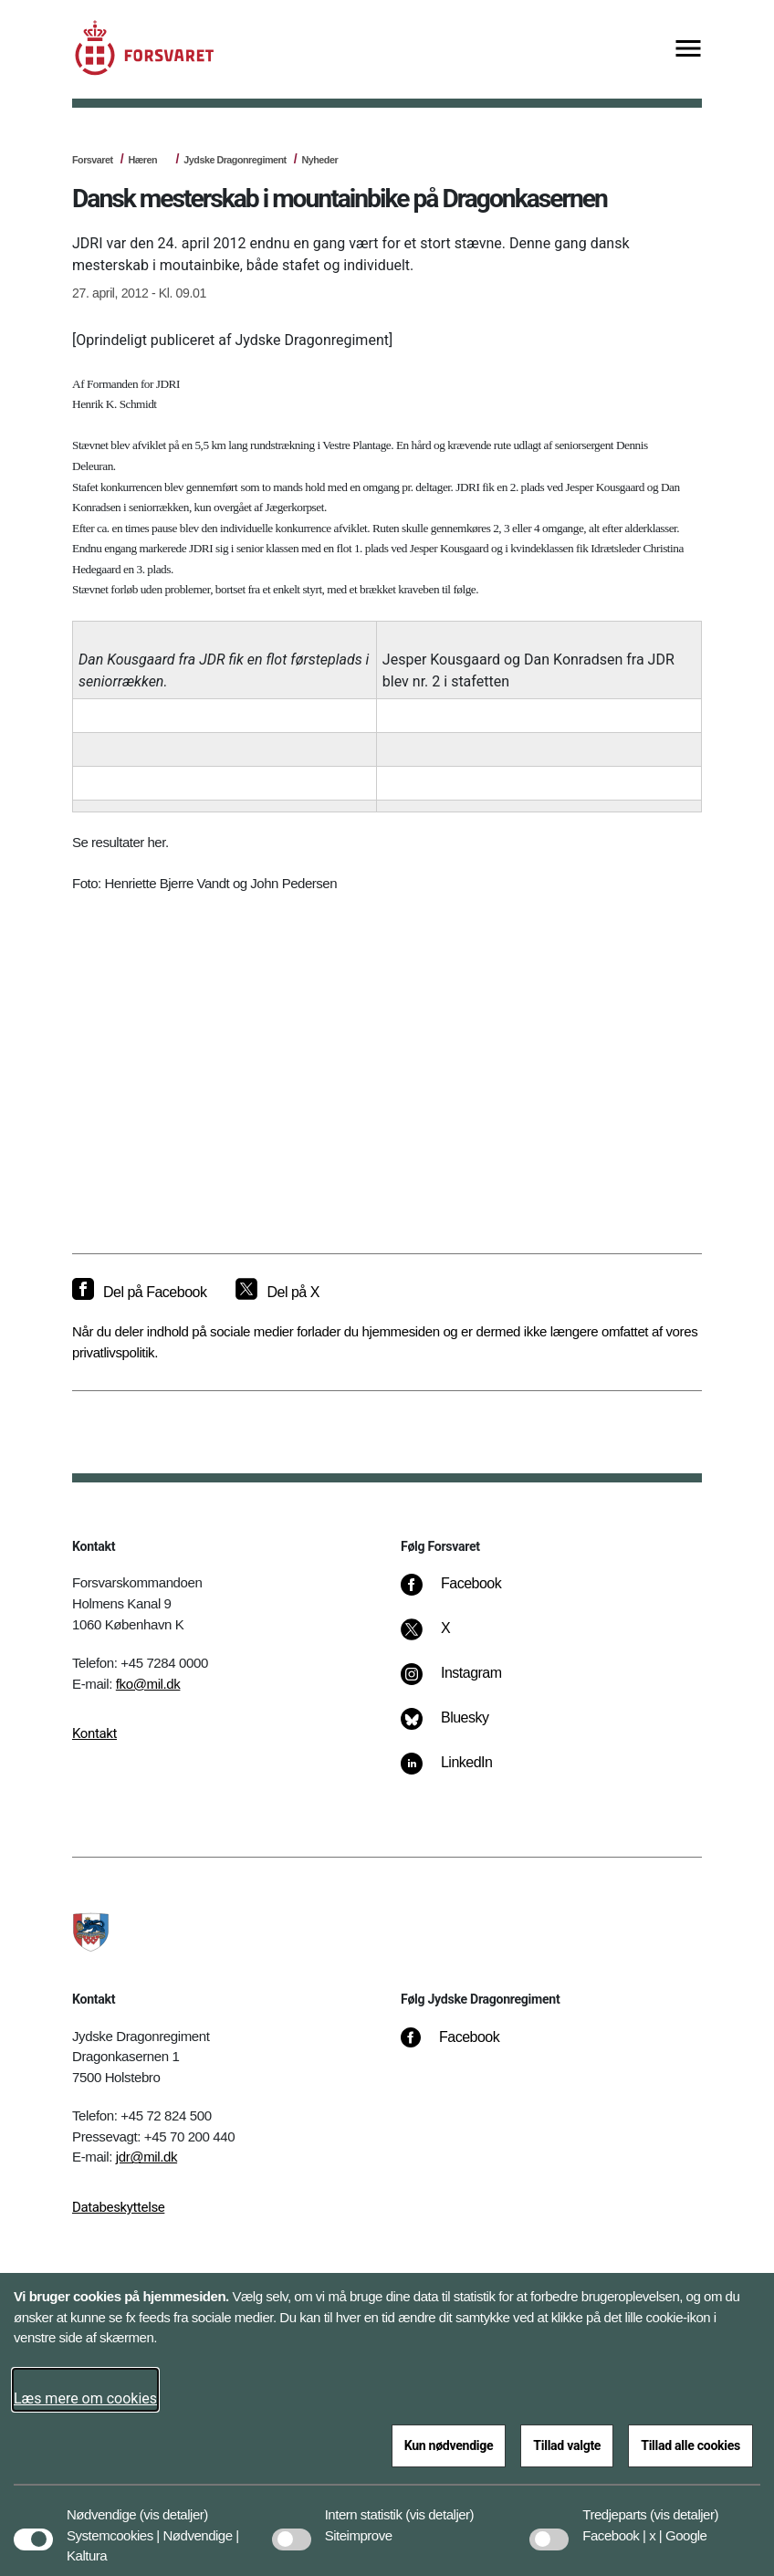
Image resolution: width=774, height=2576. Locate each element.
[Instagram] (464, 1682)
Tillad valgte (567, 2445)
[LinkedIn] (459, 1772)
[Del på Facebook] (139, 1292)
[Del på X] (277, 1292)
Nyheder (320, 159)
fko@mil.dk (148, 1683)
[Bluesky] (457, 1727)
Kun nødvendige (449, 2445)
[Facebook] (463, 1593)
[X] (446, 1638)
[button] (174, 2506)
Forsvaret (92, 159)
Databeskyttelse (118, 2207)
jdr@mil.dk (146, 2156)
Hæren (142, 159)
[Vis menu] (688, 49)
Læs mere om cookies (85, 2398)
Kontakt (94, 1733)
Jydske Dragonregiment (234, 159)
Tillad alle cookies (690, 2445)
